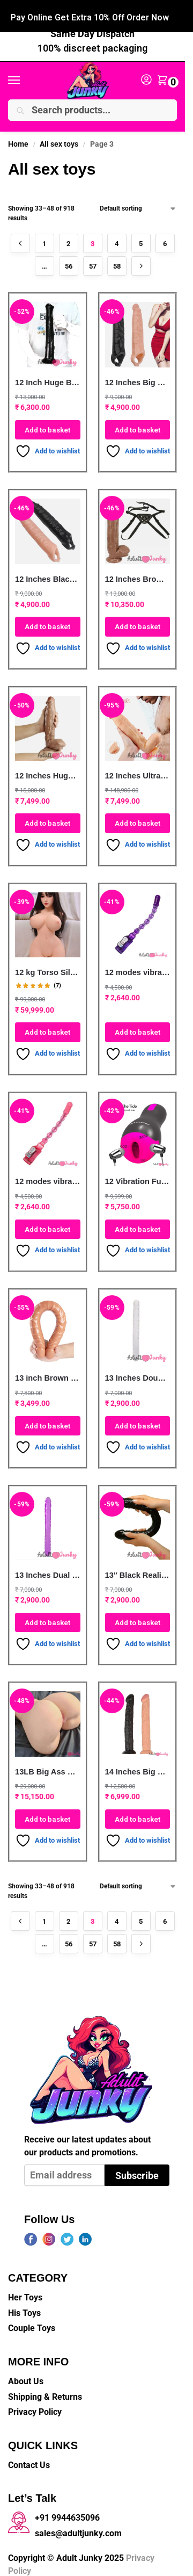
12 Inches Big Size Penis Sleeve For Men (137, 376)
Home (18, 138)
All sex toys (59, 138)
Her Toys (25, 2291)
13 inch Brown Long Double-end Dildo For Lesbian (47, 1372)
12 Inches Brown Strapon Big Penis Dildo (137, 573)
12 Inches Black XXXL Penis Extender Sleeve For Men (47, 573)
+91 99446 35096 (111, 13)
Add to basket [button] (47, 424)
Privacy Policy (35, 2406)
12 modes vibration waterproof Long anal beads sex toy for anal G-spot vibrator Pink (47, 1175)
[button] (164, 75)
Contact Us (29, 2459)
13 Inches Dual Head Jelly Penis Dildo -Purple (47, 1568)
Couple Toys (31, 2322)
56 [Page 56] (68, 260)
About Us (25, 2375)
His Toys (24, 2306)
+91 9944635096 (67, 2512)
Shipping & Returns (45, 2390)
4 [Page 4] (116, 238)
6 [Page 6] (165, 238)
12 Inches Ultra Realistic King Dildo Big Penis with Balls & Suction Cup (137, 770)
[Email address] (64, 2169)
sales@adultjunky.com (78, 2527)
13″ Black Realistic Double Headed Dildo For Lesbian (137, 1568)
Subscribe (137, 2169)
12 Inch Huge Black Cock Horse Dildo (47, 376)
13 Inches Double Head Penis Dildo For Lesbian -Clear (137, 1372)
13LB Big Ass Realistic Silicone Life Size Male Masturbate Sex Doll (47, 1765)
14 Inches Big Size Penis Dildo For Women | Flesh (137, 1765)
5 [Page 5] (141, 238)
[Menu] (24, 75)
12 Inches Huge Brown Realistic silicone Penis (47, 770)
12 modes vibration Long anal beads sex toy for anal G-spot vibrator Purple (137, 966)
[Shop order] (138, 202)
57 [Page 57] (92, 260)
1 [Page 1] (44, 238)
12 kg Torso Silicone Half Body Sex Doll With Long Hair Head (47, 966)
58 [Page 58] (117, 260)
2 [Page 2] (68, 238)
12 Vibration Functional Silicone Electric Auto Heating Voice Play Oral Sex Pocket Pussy (137, 1175)
